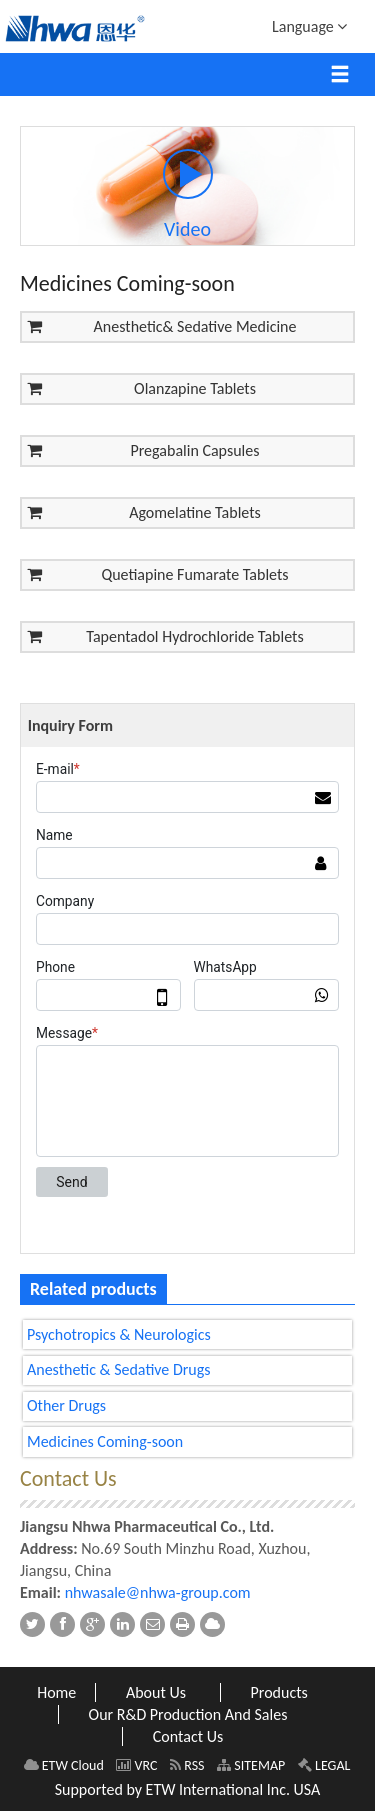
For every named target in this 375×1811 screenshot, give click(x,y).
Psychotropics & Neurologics (119, 1334)
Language (309, 25)
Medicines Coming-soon (105, 1441)
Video (188, 194)
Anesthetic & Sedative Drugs (119, 1369)
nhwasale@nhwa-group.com (158, 1592)
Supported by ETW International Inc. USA (188, 1789)
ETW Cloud (64, 1765)
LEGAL (324, 1765)
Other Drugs (66, 1405)
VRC (136, 1765)
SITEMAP (251, 1765)
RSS (187, 1765)
